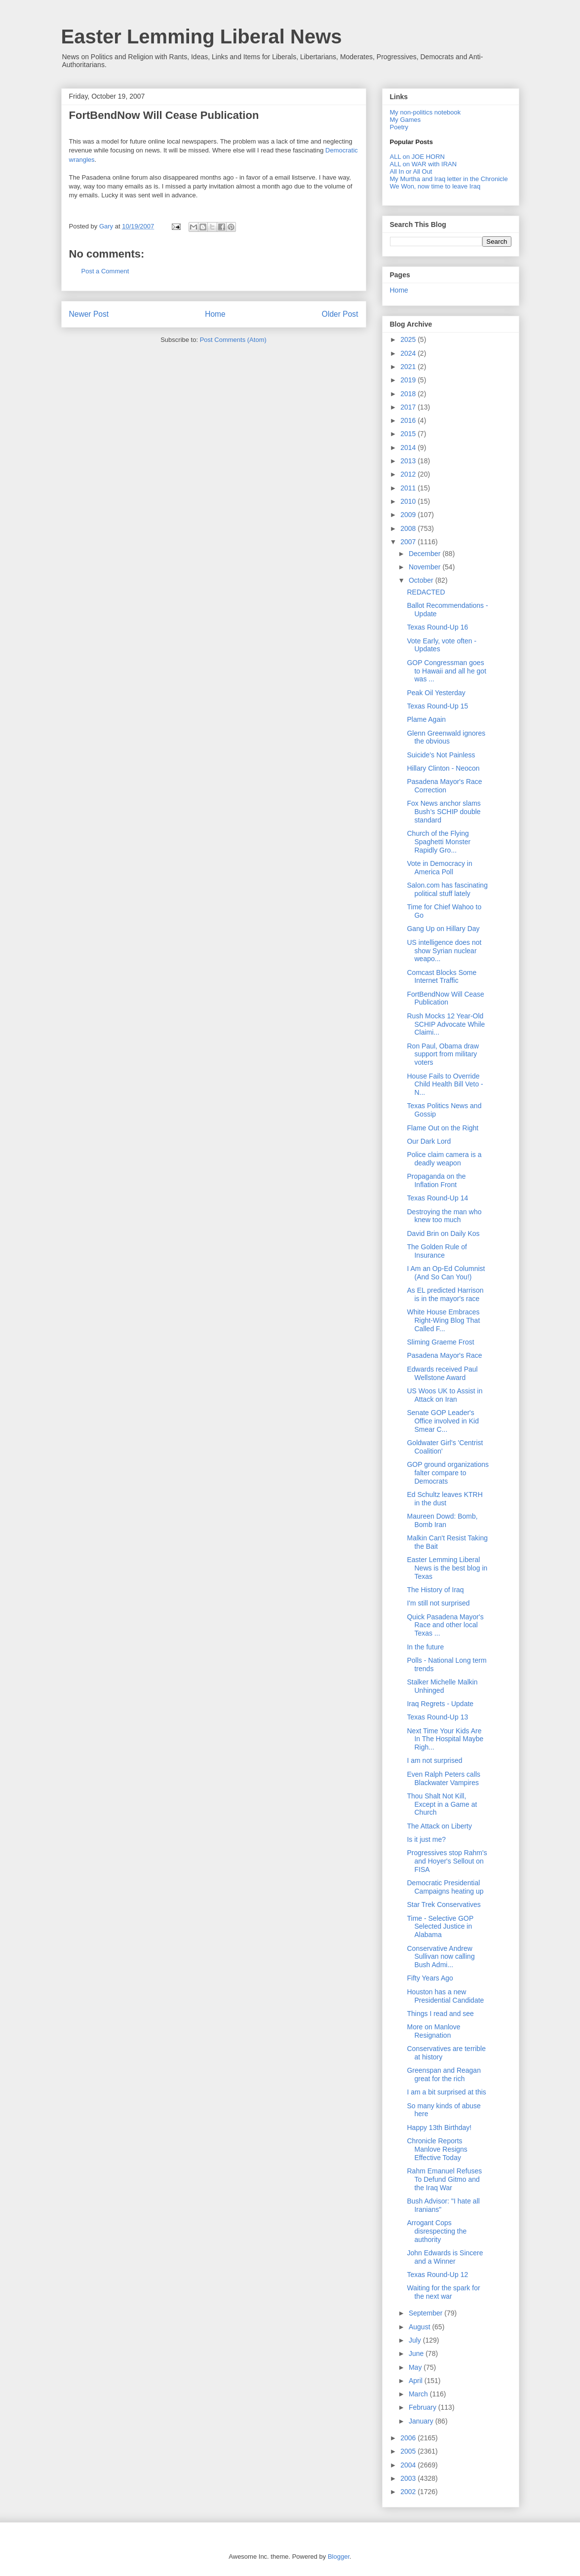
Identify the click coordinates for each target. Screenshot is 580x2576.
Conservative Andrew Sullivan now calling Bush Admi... (440, 1956)
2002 (409, 2492)
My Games (405, 119)
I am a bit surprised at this (446, 2092)
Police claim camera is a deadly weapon (444, 1159)
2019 (409, 380)
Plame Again (426, 719)
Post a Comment (105, 271)
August (420, 2327)
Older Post (340, 314)
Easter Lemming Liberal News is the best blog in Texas (447, 1568)
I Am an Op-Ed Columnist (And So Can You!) (446, 1273)
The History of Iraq (435, 1590)
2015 (409, 434)
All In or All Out (411, 171)
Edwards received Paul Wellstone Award (442, 1373)
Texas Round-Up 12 (437, 2274)
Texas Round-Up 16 (437, 627)
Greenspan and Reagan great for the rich (443, 2074)
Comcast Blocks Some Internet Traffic (441, 977)
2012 (409, 474)
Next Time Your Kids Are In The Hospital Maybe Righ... (445, 1739)
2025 (409, 339)
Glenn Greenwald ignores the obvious (446, 737)
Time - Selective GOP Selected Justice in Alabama (440, 1926)
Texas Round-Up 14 (437, 1198)
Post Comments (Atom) (233, 339)
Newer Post (89, 314)
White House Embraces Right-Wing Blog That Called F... (443, 1320)
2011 (409, 488)
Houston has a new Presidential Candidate (445, 1996)
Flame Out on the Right (442, 1128)
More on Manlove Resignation (433, 2031)
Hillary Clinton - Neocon (443, 768)
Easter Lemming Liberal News (201, 36)
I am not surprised (434, 1760)
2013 (409, 461)
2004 (409, 2465)
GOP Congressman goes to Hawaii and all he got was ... (446, 671)
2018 (409, 394)
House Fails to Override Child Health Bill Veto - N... (445, 1084)
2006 (409, 2438)
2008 (409, 528)
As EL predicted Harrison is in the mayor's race (445, 1294)
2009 (409, 515)
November (425, 567)
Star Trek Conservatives (443, 1904)
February (423, 2407)
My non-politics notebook (425, 112)
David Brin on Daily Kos (443, 1233)
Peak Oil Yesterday (436, 693)
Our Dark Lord (429, 1141)
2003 (409, 2478)
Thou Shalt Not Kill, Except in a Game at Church (442, 1804)
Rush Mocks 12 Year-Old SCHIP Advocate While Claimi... (446, 1024)
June (417, 2353)
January (422, 2421)
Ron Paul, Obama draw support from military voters (443, 1054)
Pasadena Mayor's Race (444, 1355)
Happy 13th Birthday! (439, 2127)
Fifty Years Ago (430, 1978)
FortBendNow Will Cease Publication (164, 115)
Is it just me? (426, 1839)
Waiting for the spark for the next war (443, 2292)
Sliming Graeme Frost (440, 1342)
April (417, 2381)
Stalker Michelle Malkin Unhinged (442, 1686)
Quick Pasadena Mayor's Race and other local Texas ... (445, 1625)
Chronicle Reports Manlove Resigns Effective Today (437, 2149)
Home (215, 314)
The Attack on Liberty (439, 1826)
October (422, 580)
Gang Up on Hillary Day (443, 929)
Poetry (399, 127)
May (416, 2367)
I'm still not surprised (438, 1603)
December (425, 554)
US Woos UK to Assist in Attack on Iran (444, 1395)
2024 (409, 353)
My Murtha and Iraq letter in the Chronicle (449, 179)
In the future (425, 1647)
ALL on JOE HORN (417, 156)
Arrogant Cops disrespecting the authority (436, 2231)
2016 (409, 420)
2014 (409, 447)
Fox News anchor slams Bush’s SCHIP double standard (443, 811)
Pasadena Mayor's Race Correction (444, 786)
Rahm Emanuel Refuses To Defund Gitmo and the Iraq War (444, 2179)
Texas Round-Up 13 (437, 1717)
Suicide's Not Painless (441, 755)
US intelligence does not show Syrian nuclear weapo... (444, 950)
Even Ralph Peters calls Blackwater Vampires (443, 1778)
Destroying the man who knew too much (444, 1216)
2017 (409, 407)
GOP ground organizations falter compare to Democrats (448, 1472)
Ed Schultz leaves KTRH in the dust (444, 1499)
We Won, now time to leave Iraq (435, 186)
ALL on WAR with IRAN (423, 164)
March (419, 2394)
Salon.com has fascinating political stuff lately (447, 889)
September (426, 2313)
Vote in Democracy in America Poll (439, 867)
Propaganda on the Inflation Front (436, 1180)
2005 (409, 2451)
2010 (409, 501)
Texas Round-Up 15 (437, 706)
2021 (409, 367)
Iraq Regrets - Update (440, 1704)
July (416, 2340)
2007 (409, 542)
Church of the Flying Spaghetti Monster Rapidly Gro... (438, 841)
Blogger (338, 2556)
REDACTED (426, 592)
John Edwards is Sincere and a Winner (445, 2257)
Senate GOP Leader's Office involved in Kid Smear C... (442, 1421)
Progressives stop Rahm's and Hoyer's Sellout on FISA (447, 1861)
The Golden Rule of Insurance (436, 1251)
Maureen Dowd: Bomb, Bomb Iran (442, 1520)
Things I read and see (440, 2013)
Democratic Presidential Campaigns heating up (445, 1887)
